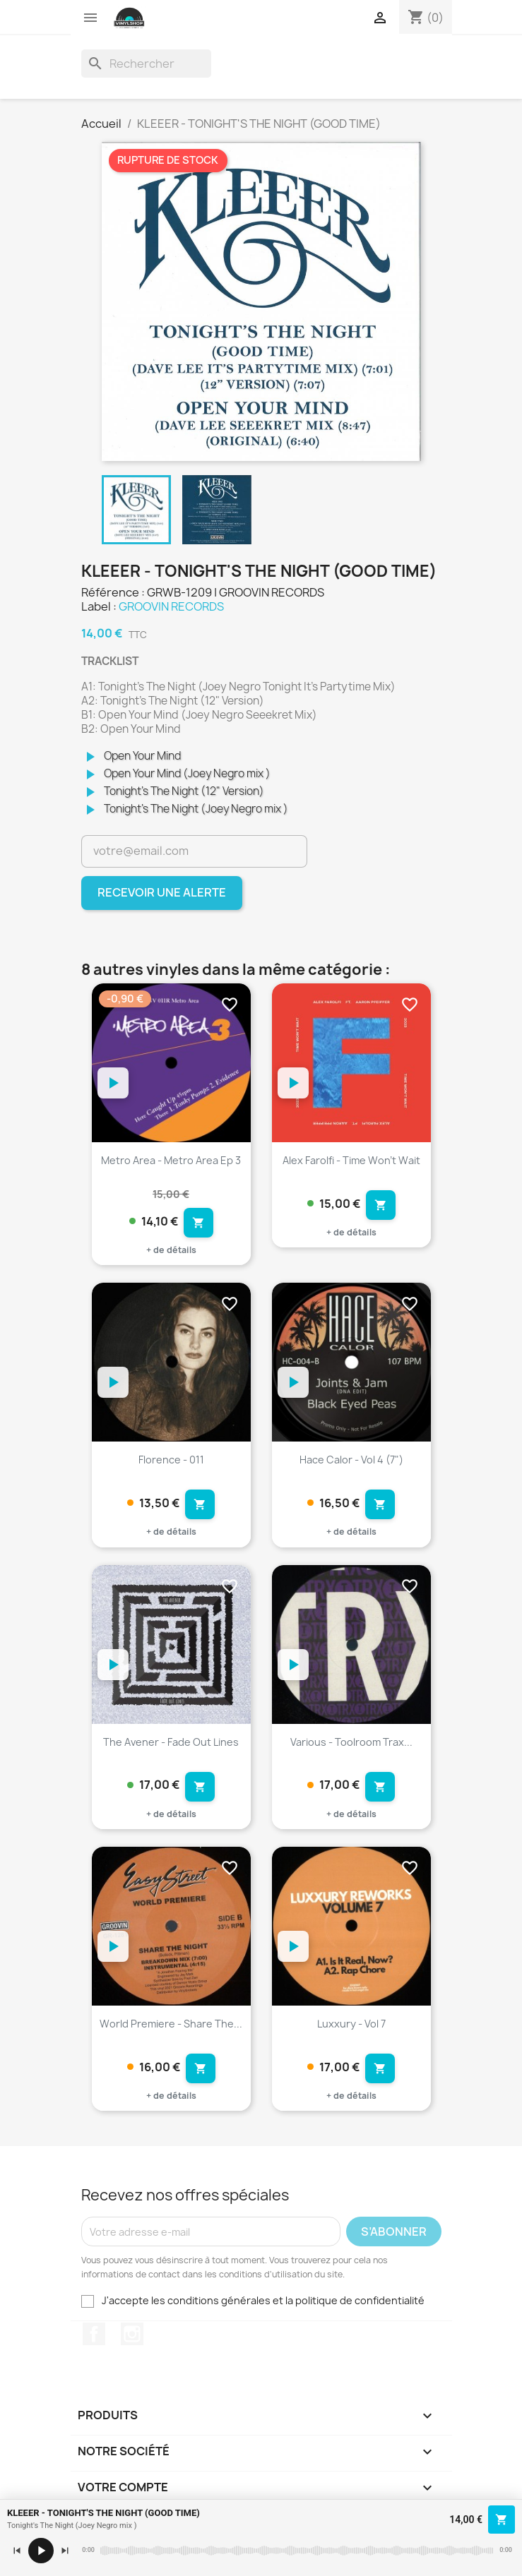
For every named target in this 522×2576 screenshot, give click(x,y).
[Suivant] (65, 2550)
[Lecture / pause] (41, 2550)
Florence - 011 (171, 1459)
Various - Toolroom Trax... (351, 1742)
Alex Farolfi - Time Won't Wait (351, 1160)
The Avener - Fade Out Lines (171, 1742)
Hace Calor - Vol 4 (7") (351, 1459)
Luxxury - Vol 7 (351, 2023)
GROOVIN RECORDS (171, 606)
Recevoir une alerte (161, 892)
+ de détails (171, 1250)
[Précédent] (17, 2550)
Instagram (132, 2334)
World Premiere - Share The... (171, 2023)
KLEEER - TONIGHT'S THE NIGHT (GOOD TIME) (103, 2513)
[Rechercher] (146, 63)
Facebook (94, 2334)
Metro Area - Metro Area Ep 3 (171, 1160)
